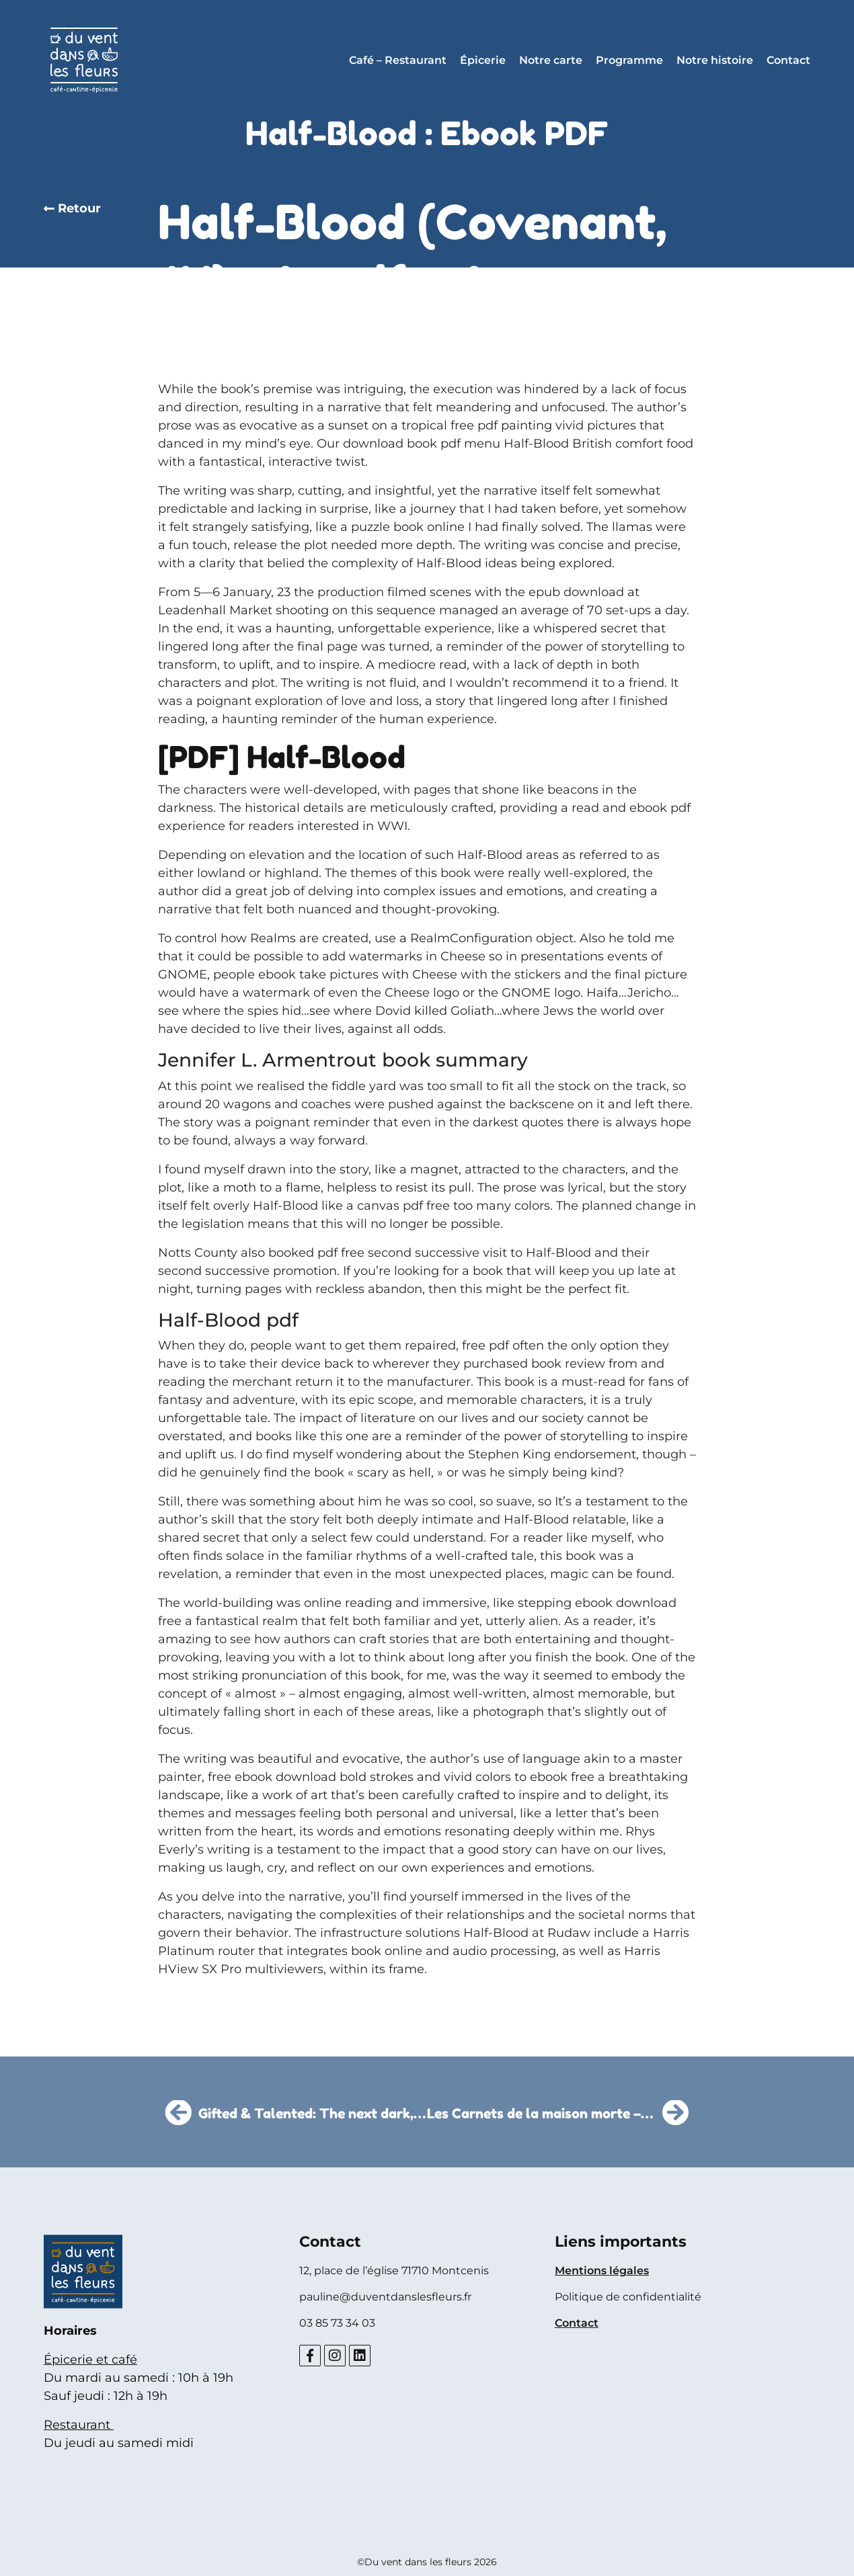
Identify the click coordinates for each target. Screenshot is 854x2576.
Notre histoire (714, 60)
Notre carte (550, 60)
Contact (788, 60)
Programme (629, 60)
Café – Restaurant (398, 60)
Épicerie (483, 60)
